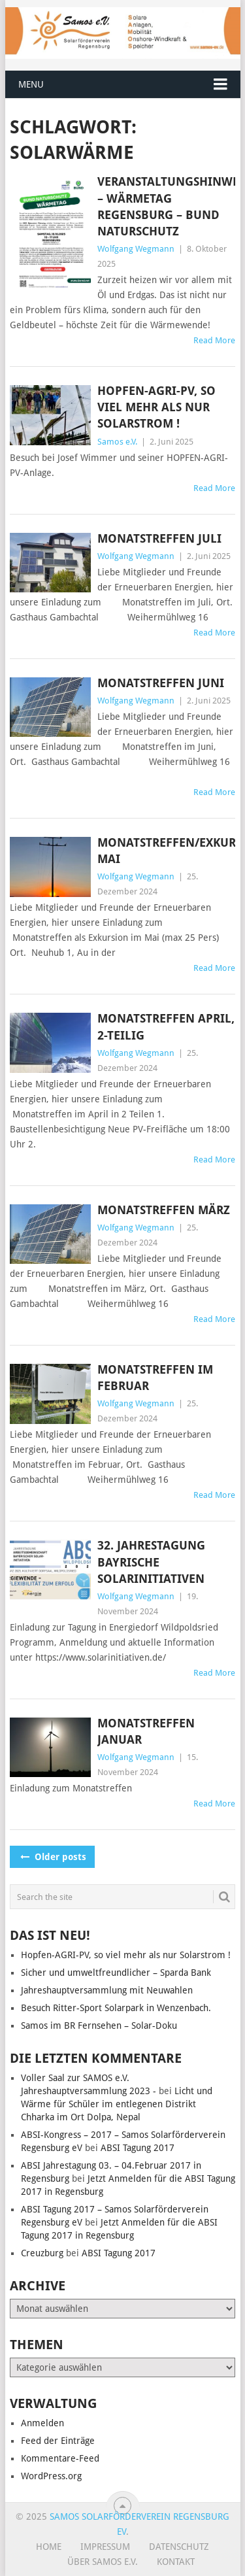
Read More (214, 340)
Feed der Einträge (58, 2440)
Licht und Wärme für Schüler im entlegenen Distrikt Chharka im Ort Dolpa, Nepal (116, 2104)
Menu (31, 84)
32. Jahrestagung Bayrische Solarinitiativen (151, 1561)
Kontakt (176, 2561)
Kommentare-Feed (60, 2458)
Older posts (52, 1857)
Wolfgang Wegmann (135, 249)
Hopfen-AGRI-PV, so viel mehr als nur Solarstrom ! (156, 407)
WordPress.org (51, 2476)
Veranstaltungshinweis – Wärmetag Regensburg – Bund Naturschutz (166, 206)
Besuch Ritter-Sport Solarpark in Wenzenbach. (116, 2008)
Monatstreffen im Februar (155, 1378)
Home (48, 2546)
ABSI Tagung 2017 (137, 2148)
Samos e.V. (117, 442)
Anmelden (42, 2423)
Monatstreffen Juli (159, 538)
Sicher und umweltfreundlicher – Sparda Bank (116, 1972)
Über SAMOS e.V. (102, 2561)
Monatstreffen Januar (146, 1731)
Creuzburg (42, 2253)
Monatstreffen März (163, 1210)
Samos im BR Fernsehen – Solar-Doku (99, 2025)
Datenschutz (179, 2546)
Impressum (105, 2546)
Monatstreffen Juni (160, 683)
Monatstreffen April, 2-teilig (166, 1026)
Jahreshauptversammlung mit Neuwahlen (107, 1990)
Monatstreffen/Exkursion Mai (166, 851)
